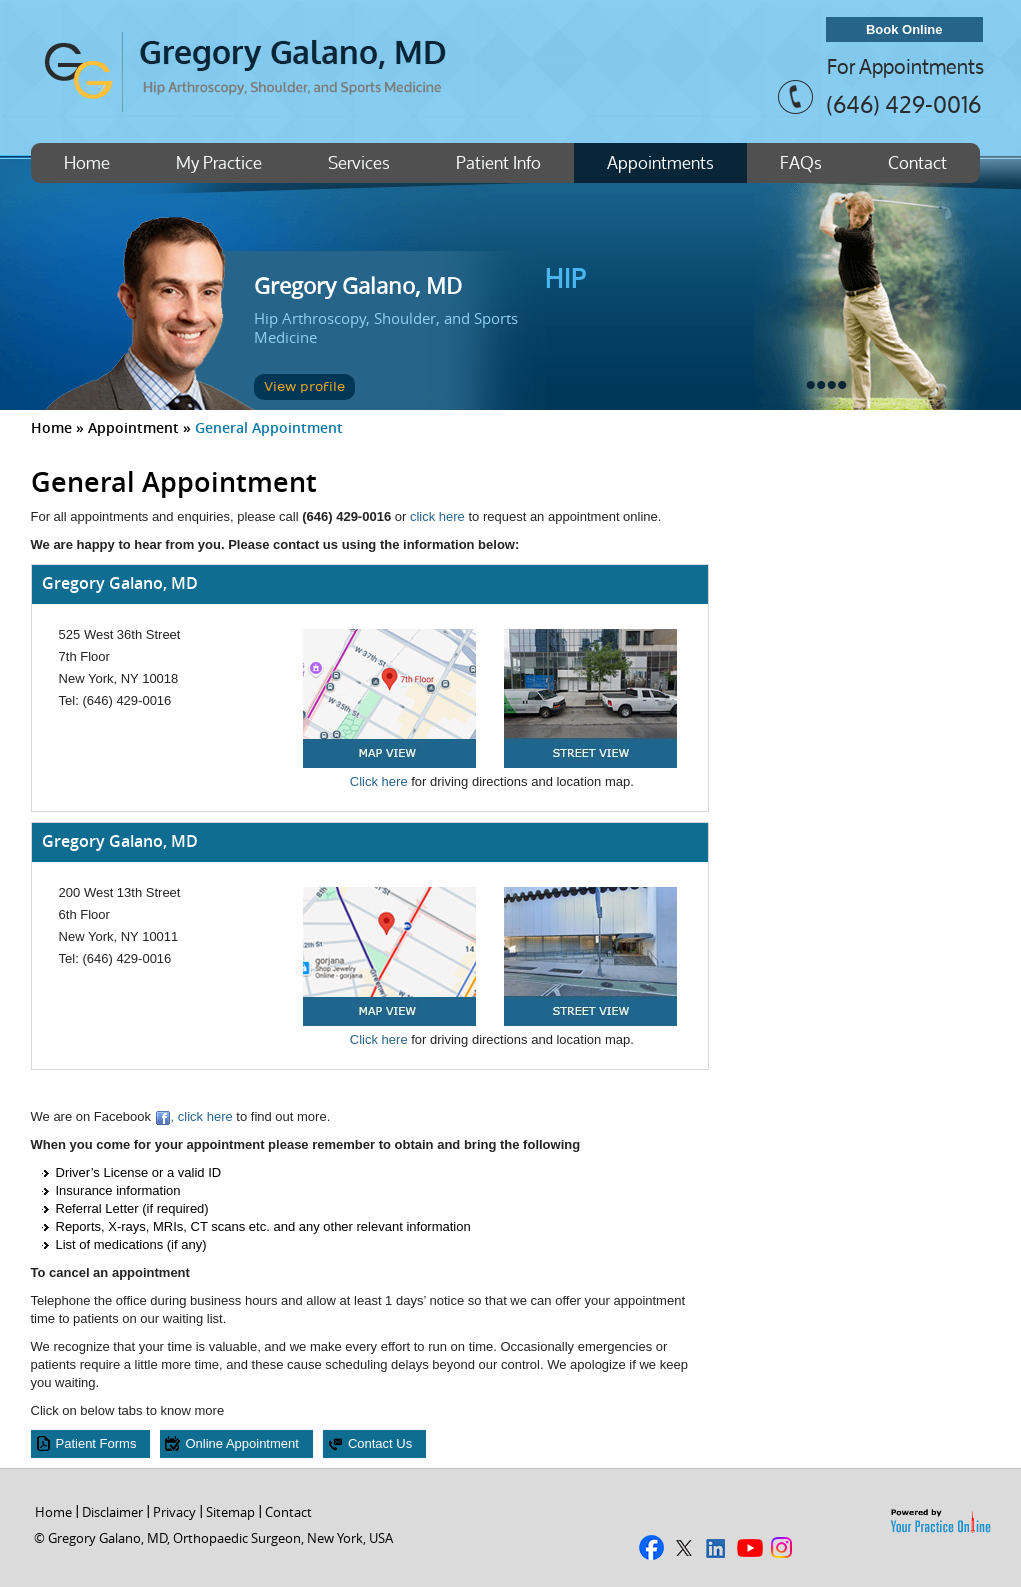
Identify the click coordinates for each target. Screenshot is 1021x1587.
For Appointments (905, 67)
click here (437, 516)
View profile (304, 387)
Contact (917, 162)
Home (87, 162)
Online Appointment (241, 1443)
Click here (379, 781)
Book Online (904, 29)
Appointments (660, 162)
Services (359, 162)
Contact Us (380, 1443)
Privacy (174, 1512)
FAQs (801, 162)
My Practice (219, 162)
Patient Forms (96, 1443)
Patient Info (498, 162)
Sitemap (230, 1512)
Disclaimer (112, 1512)
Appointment (133, 427)
